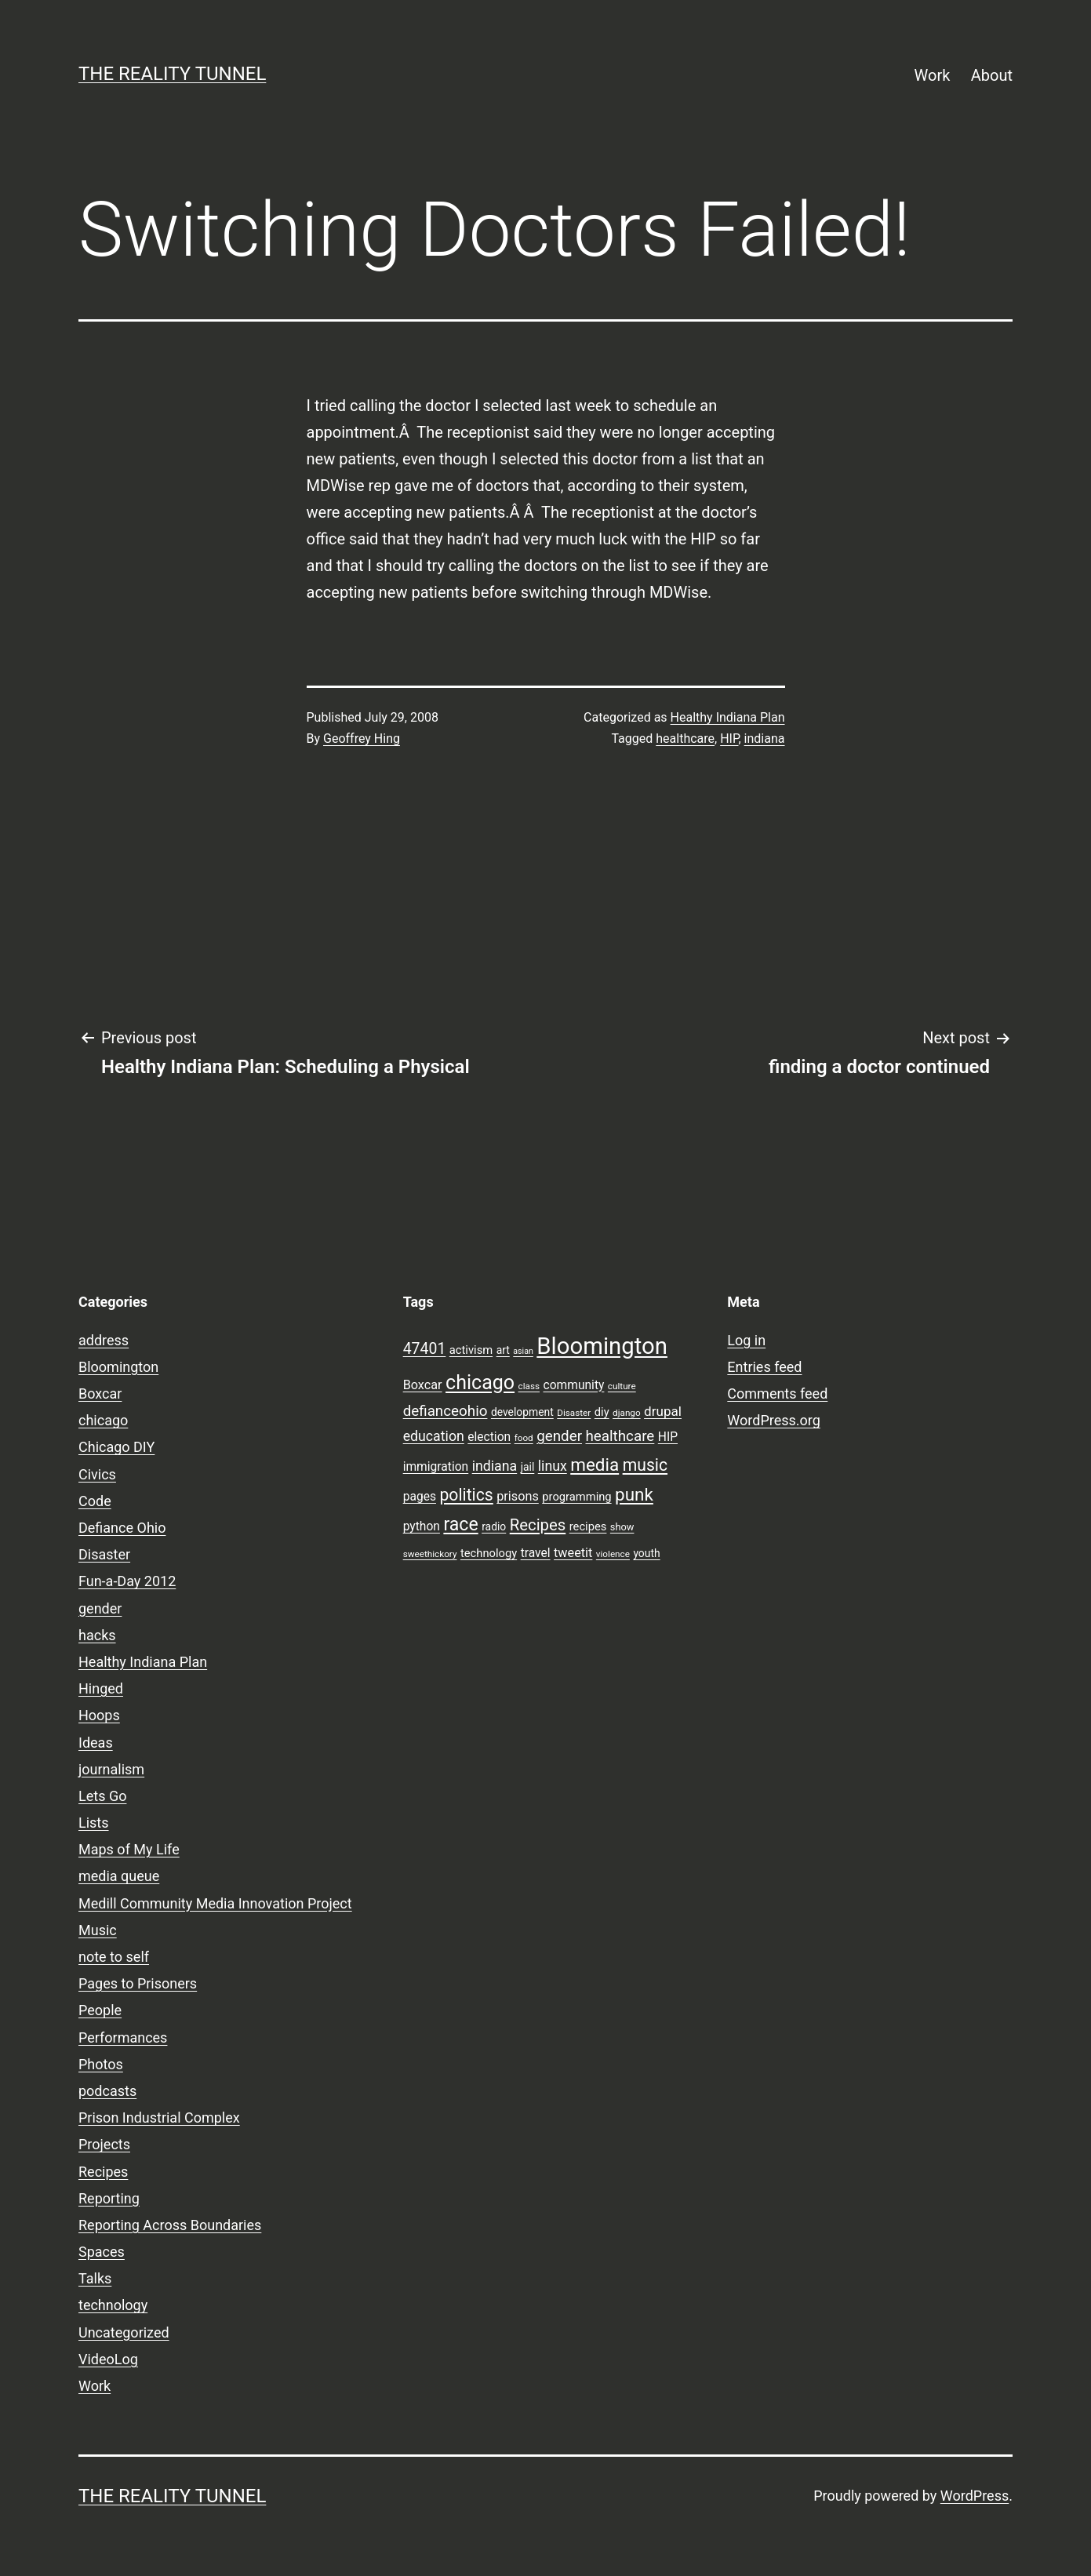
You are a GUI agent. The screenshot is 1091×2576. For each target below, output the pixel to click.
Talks (94, 2278)
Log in (746, 1340)
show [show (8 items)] (622, 1527)
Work (933, 75)
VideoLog (108, 2359)
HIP (729, 738)
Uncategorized (123, 2332)
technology (112, 2305)
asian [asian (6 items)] (523, 1351)
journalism (111, 1769)
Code (94, 1501)
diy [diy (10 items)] (602, 1412)
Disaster (104, 1554)
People (100, 2010)
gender (100, 1608)
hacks (97, 1635)
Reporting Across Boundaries (169, 2225)
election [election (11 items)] (489, 1437)
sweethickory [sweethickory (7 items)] (430, 1553)
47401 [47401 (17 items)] (424, 1349)
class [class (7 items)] (529, 1386)
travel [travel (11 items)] (536, 1553)
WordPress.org (773, 1420)
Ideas (95, 1742)
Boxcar (100, 1393)
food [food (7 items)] (524, 1437)
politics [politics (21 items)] (466, 1494)
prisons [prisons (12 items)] (517, 1496)
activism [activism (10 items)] (471, 1350)
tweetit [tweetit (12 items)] (573, 1552)
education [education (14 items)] (433, 1436)
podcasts (107, 2091)
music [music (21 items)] (645, 1465)
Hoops (99, 1715)
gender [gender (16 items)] (559, 1436)
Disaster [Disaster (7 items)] (574, 1412)
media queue (118, 1876)
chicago (103, 1420)
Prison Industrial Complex (159, 2117)
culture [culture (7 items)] (622, 1386)
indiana (764, 738)
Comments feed (777, 1393)
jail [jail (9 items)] (528, 1467)
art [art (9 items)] (503, 1350)
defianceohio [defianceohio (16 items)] (445, 1411)
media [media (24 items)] (594, 1464)
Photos (100, 2064)
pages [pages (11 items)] (419, 1497)
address (103, 1340)
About (992, 75)
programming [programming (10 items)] (576, 1497)
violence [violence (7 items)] (613, 1553)
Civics (97, 1474)
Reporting (109, 2198)
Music (97, 1930)
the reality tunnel (172, 74)
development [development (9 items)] (522, 1412)
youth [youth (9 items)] (646, 1553)
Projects (104, 2144)
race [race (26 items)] (460, 1524)
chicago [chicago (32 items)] (480, 1382)
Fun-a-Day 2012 (127, 1581)
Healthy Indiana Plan (728, 717)
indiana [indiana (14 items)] (495, 1466)
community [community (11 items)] (574, 1385)
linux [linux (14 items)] (552, 1466)
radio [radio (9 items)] (494, 1526)
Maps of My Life (129, 1849)
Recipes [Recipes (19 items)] (538, 1524)
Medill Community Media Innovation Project (215, 1903)
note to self (113, 1956)
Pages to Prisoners (137, 1983)
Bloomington (118, 1367)
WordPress (974, 2495)
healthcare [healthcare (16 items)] (619, 1436)
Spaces (101, 2251)
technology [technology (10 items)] (488, 1553)
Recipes (103, 2171)
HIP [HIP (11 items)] (668, 1437)
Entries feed (764, 1367)
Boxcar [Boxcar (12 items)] (422, 1384)
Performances (122, 2037)
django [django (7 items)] (627, 1412)
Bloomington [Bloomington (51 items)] (601, 1346)
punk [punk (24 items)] (634, 1494)
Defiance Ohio (121, 1527)
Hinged (100, 1688)
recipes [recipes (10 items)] (588, 1526)
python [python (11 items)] (421, 1526)
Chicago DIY (116, 1447)
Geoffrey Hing (361, 738)
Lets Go (102, 1796)
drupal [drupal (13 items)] (663, 1411)
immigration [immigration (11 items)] (436, 1467)
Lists (93, 1822)
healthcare (685, 738)
